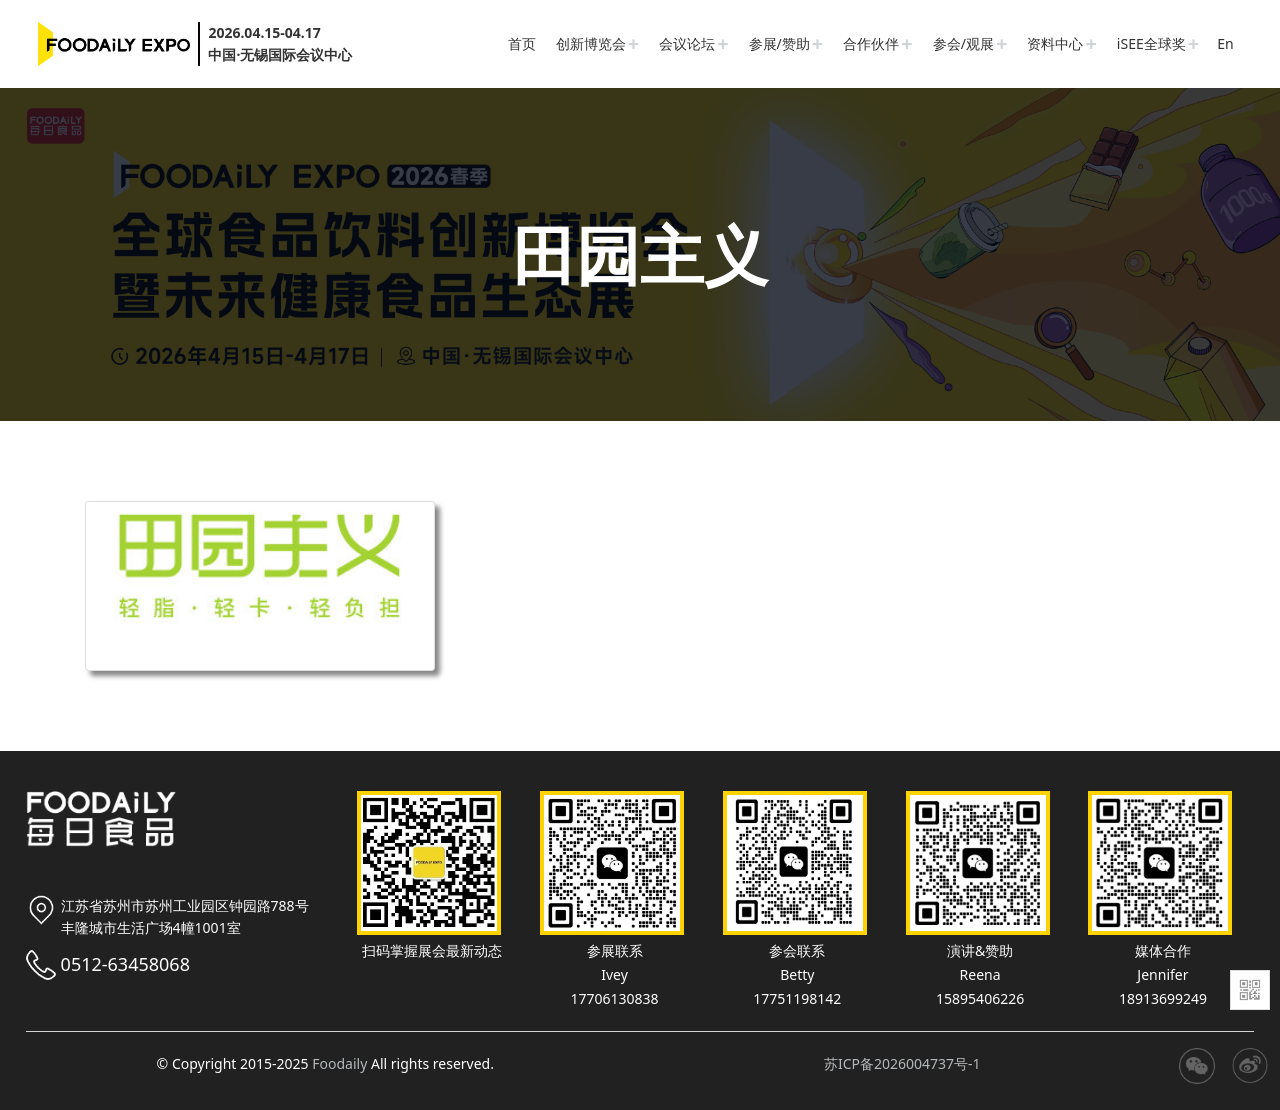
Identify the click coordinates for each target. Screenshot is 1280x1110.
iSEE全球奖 (1151, 43)
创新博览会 (591, 43)
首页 (522, 43)
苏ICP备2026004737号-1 (902, 1063)
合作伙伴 (871, 43)
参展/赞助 (779, 43)
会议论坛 (687, 43)
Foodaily (339, 1063)
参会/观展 (963, 43)
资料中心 (1055, 43)
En (1225, 43)
